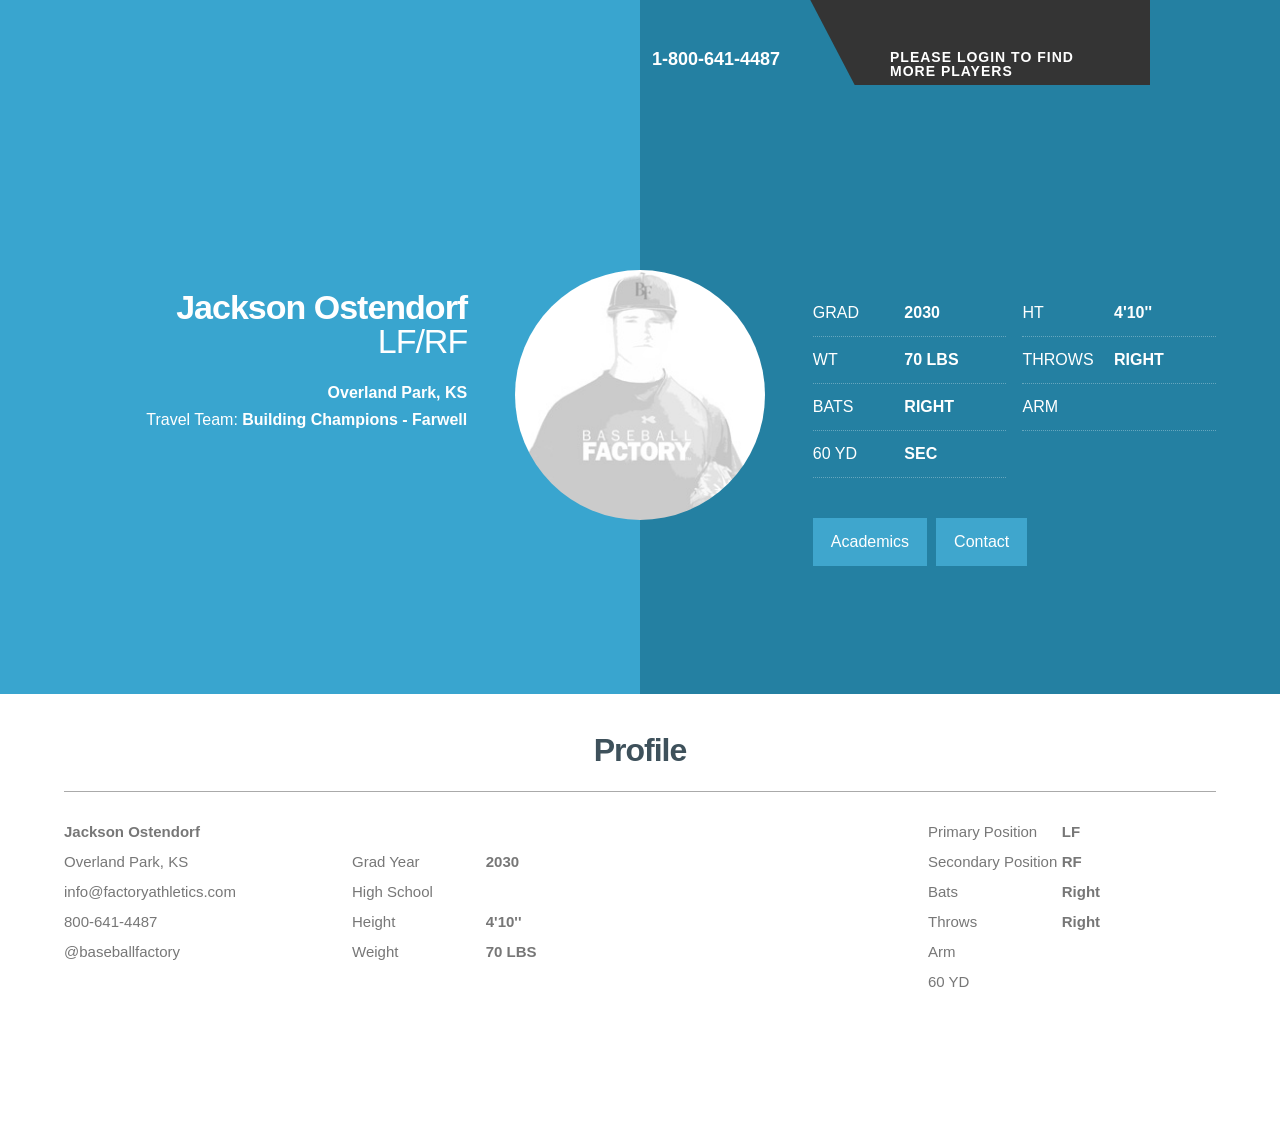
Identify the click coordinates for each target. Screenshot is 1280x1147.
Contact (981, 541)
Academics (870, 541)
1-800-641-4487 (716, 58)
